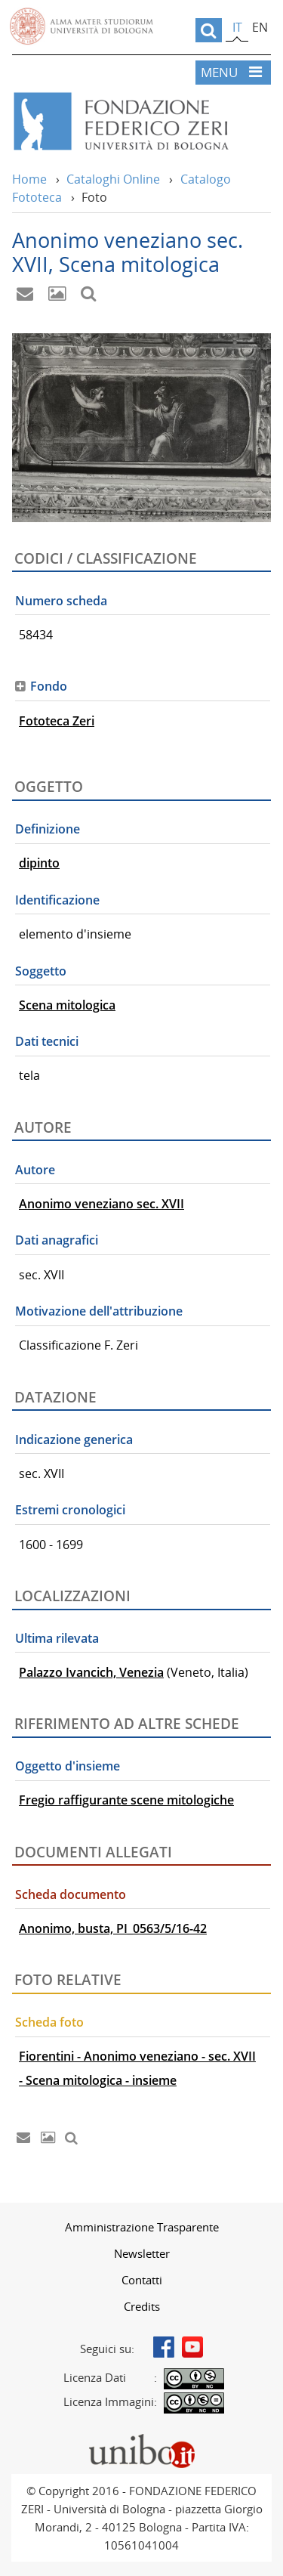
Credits (142, 2306)
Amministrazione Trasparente (142, 2226)
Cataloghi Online (113, 179)
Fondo (48, 686)
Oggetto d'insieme (67, 1766)
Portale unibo (141, 2437)
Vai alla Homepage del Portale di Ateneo (81, 26)
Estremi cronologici (70, 1509)
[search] (208, 30)
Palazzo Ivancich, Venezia (91, 1672)
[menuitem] (141, 2226)
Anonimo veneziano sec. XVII (101, 1203)
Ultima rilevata (57, 1638)
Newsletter (142, 2253)
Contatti (142, 2279)
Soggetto (40, 971)
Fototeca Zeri (56, 721)
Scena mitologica (67, 1005)
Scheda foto (49, 2022)
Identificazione (57, 900)
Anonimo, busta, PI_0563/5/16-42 (113, 1928)
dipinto (39, 863)
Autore (35, 1169)
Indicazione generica (74, 1439)
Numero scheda (61, 600)
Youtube (192, 2347)
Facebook (163, 2347)
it (237, 27)
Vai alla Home (141, 121)
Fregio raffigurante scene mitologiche (126, 1800)
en (260, 27)
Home (29, 179)
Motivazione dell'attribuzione (99, 1311)
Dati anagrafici (56, 1240)
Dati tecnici (46, 1041)
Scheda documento (70, 1894)
